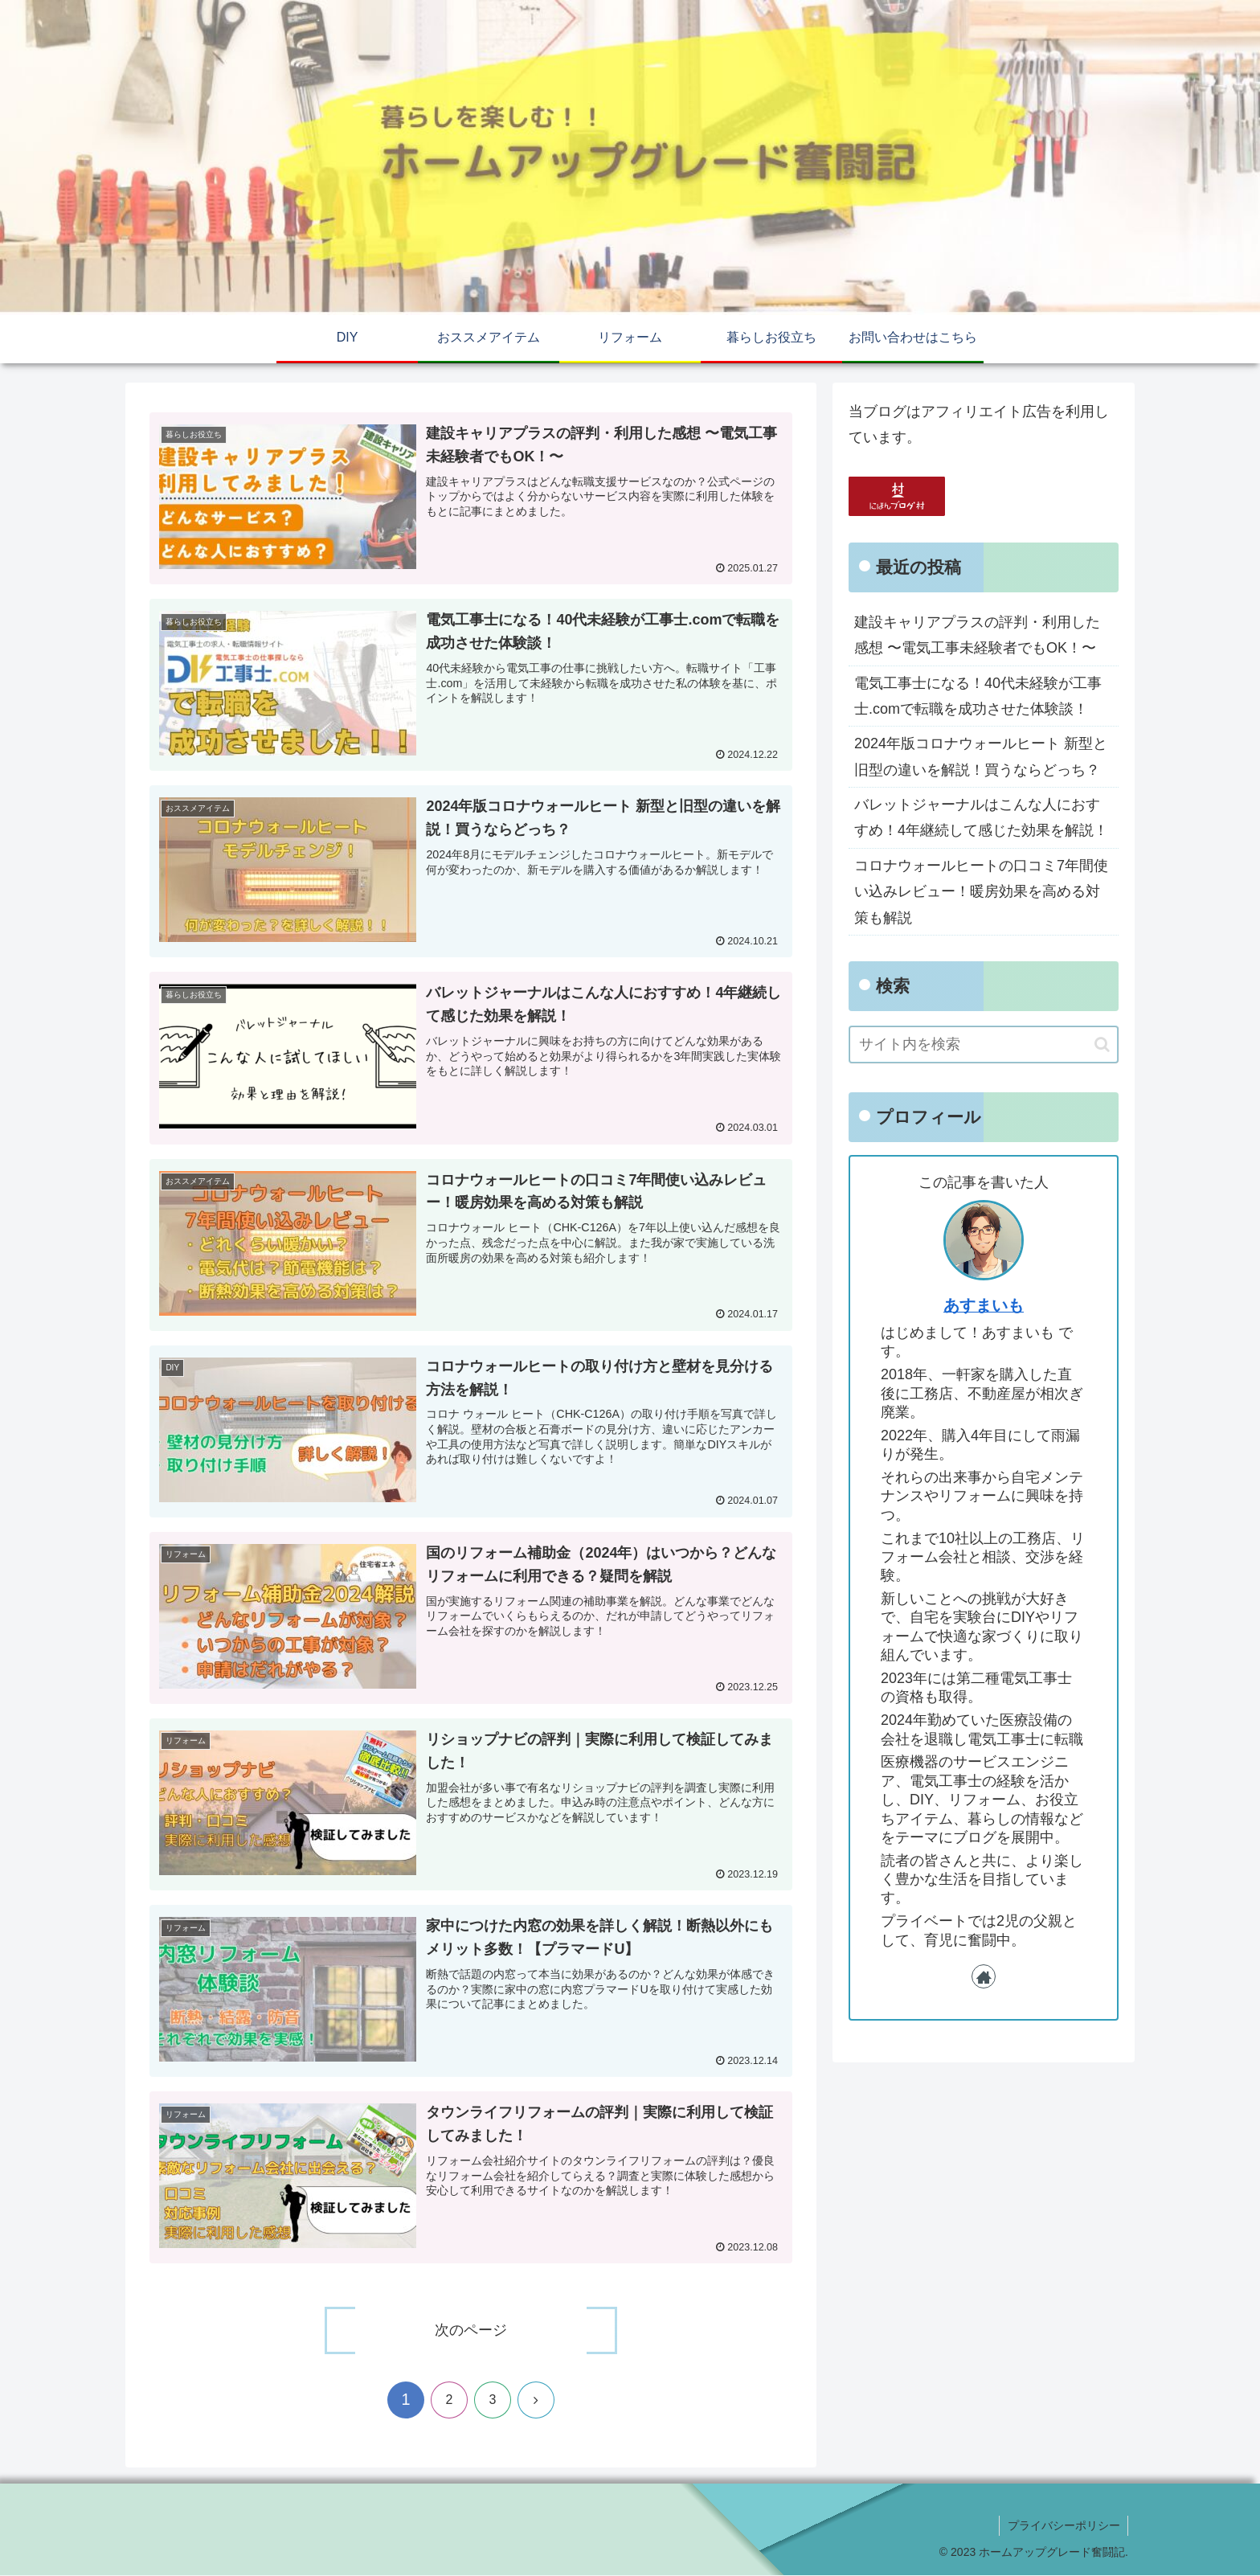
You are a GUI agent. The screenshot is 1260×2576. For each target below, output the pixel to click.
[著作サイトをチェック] (984, 1976)
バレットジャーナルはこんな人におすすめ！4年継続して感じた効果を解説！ (981, 817)
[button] (1102, 1044)
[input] (984, 1044)
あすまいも (983, 1305)
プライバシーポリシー (1063, 2525)
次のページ (471, 2331)
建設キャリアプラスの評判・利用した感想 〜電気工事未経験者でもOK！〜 (977, 635)
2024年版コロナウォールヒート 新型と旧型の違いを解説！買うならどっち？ (980, 756)
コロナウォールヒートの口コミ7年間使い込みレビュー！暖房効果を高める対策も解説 (981, 892)
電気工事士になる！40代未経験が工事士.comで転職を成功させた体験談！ (978, 696)
